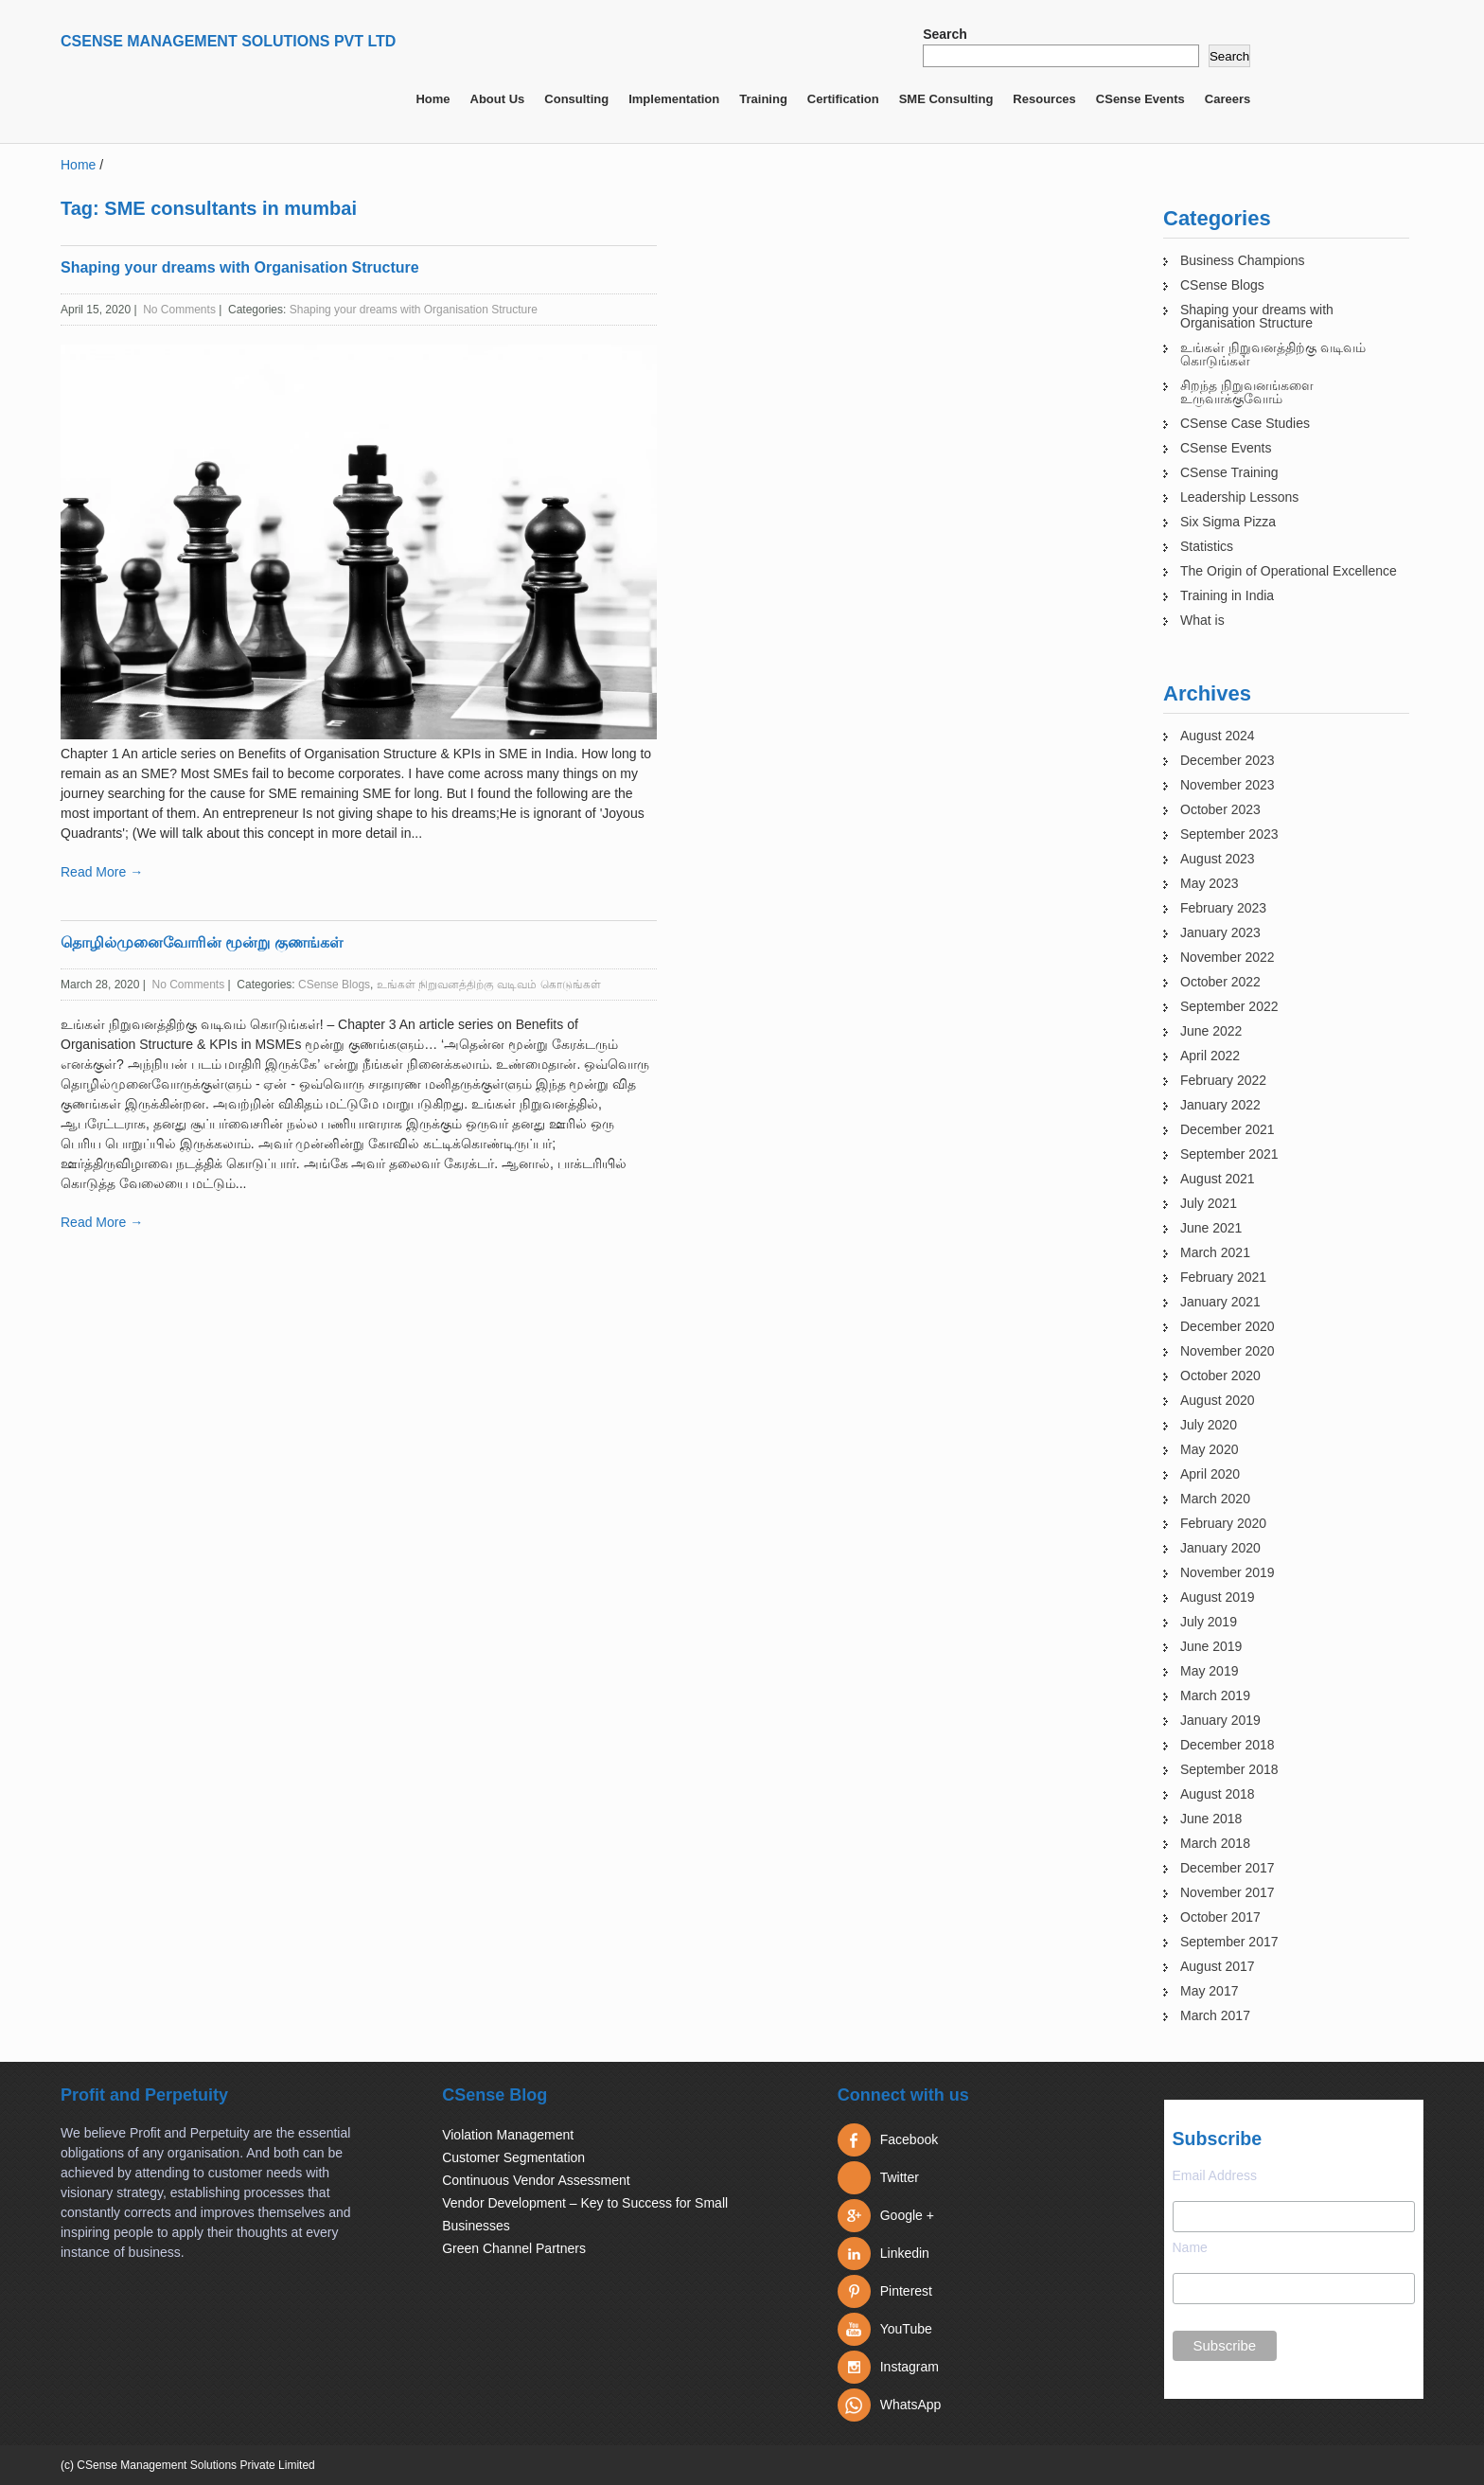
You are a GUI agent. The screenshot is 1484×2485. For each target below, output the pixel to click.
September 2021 (1229, 1154)
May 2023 (1209, 883)
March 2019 (1215, 1695)
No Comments (179, 309)
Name (1190, 2247)
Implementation (673, 99)
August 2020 (1217, 1400)
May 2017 (1209, 1990)
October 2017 (1220, 1917)
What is (1202, 620)
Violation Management (508, 2134)
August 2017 (1217, 1966)
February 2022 (1223, 1080)
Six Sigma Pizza (1228, 521)
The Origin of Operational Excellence (1288, 570)
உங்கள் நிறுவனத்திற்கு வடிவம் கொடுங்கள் (489, 984)
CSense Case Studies (1245, 423)
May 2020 (1209, 1449)
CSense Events (1140, 99)
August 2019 (1217, 1597)
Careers (1227, 99)
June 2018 (1211, 1818)
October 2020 (1220, 1375)
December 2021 (1227, 1129)
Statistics (1206, 546)
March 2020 (1215, 1498)
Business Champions (1242, 260)
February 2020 (1223, 1523)
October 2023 (1220, 809)
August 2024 (1217, 735)
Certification (843, 99)
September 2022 (1229, 1006)
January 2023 (1220, 932)
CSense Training (1229, 472)
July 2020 (1208, 1424)
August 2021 (1217, 1178)
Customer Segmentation (513, 2157)
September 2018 (1229, 1769)
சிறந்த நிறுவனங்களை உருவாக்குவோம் (1247, 392)
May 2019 (1209, 1670)
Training (763, 99)
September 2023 (1229, 834)
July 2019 (1208, 1621)
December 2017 (1227, 1867)
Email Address (1215, 2175)
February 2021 (1223, 1277)
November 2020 (1227, 1350)
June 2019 (1211, 1646)
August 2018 (1217, 1794)
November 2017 (1227, 1892)
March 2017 (1215, 2015)
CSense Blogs (334, 984)
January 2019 (1220, 1720)
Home (432, 99)
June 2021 (1211, 1227)
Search (945, 34)
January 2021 (1220, 1301)
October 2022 (1220, 981)
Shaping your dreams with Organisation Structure (240, 267)
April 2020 (1210, 1474)
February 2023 (1223, 907)
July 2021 (1208, 1203)
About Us (497, 99)
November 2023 (1227, 784)
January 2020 (1220, 1547)
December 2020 (1227, 1326)
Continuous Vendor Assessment (535, 2180)
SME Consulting (946, 99)
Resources (1044, 99)
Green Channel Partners (514, 2248)
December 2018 (1227, 1744)
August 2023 (1217, 858)
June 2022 (1211, 1030)
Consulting (576, 99)
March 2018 (1215, 1843)
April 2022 (1210, 1055)
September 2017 (1229, 1941)
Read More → (102, 871)
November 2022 (1227, 957)
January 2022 (1220, 1104)
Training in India (1227, 595)
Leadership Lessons (1239, 497)
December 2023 (1227, 760)
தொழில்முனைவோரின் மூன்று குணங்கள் (202, 942)
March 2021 (1215, 1252)
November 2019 (1227, 1572)
